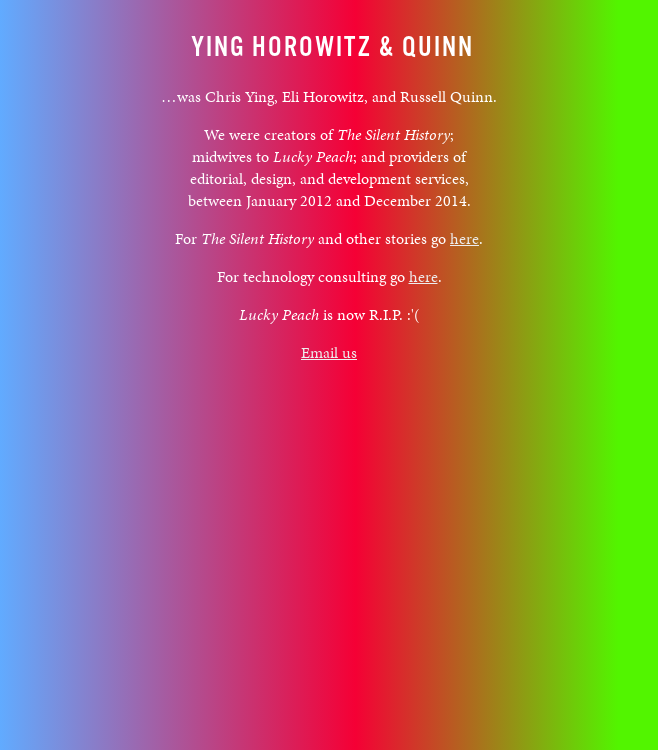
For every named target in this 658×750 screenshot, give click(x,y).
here (464, 238)
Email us (329, 352)
